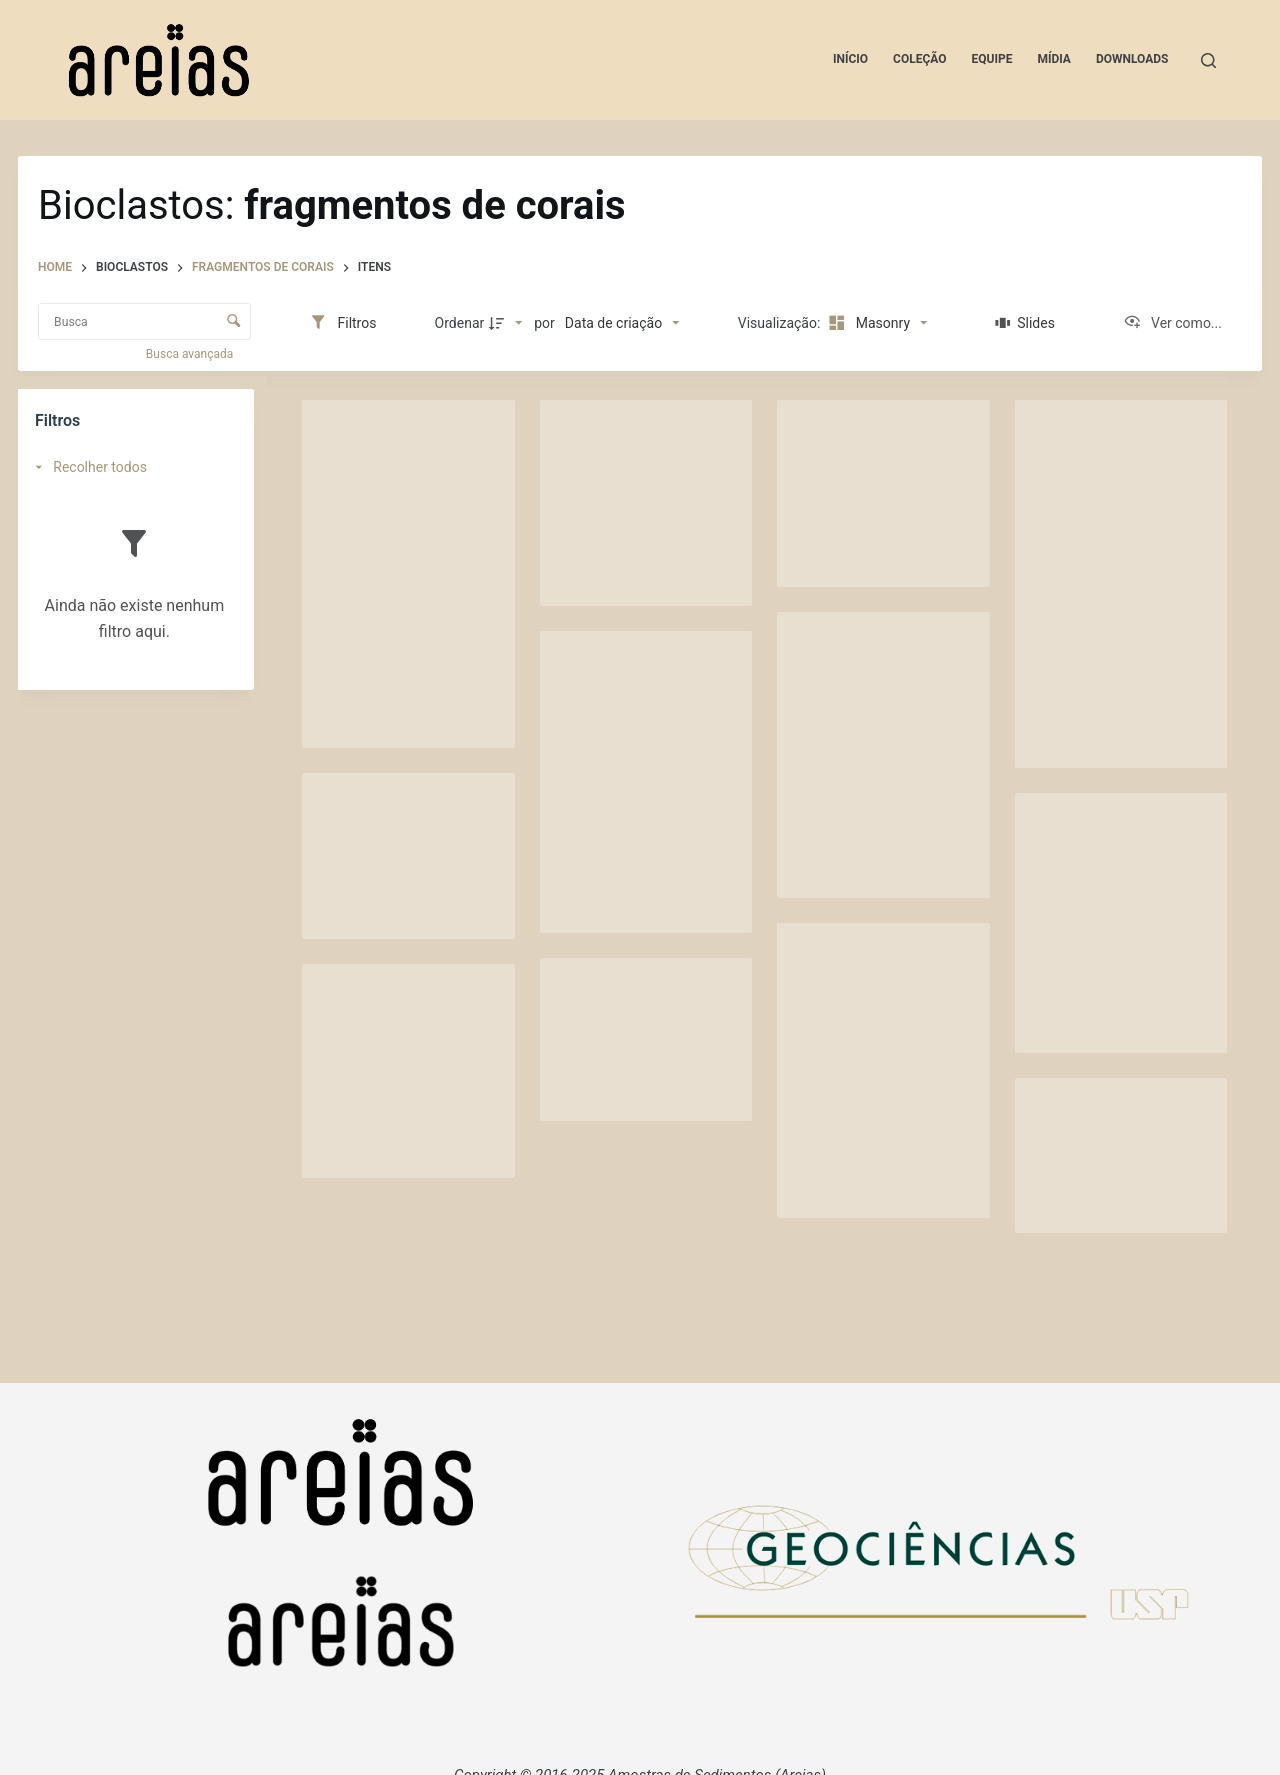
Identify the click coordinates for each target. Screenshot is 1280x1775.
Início (850, 59)
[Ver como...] (1172, 323)
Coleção (919, 59)
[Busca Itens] (144, 321)
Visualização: (781, 323)
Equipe (992, 59)
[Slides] (1025, 323)
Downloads (1132, 59)
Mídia (1054, 59)
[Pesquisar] (1208, 60)
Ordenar (460, 323)
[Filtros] (342, 323)
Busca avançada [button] (191, 354)
